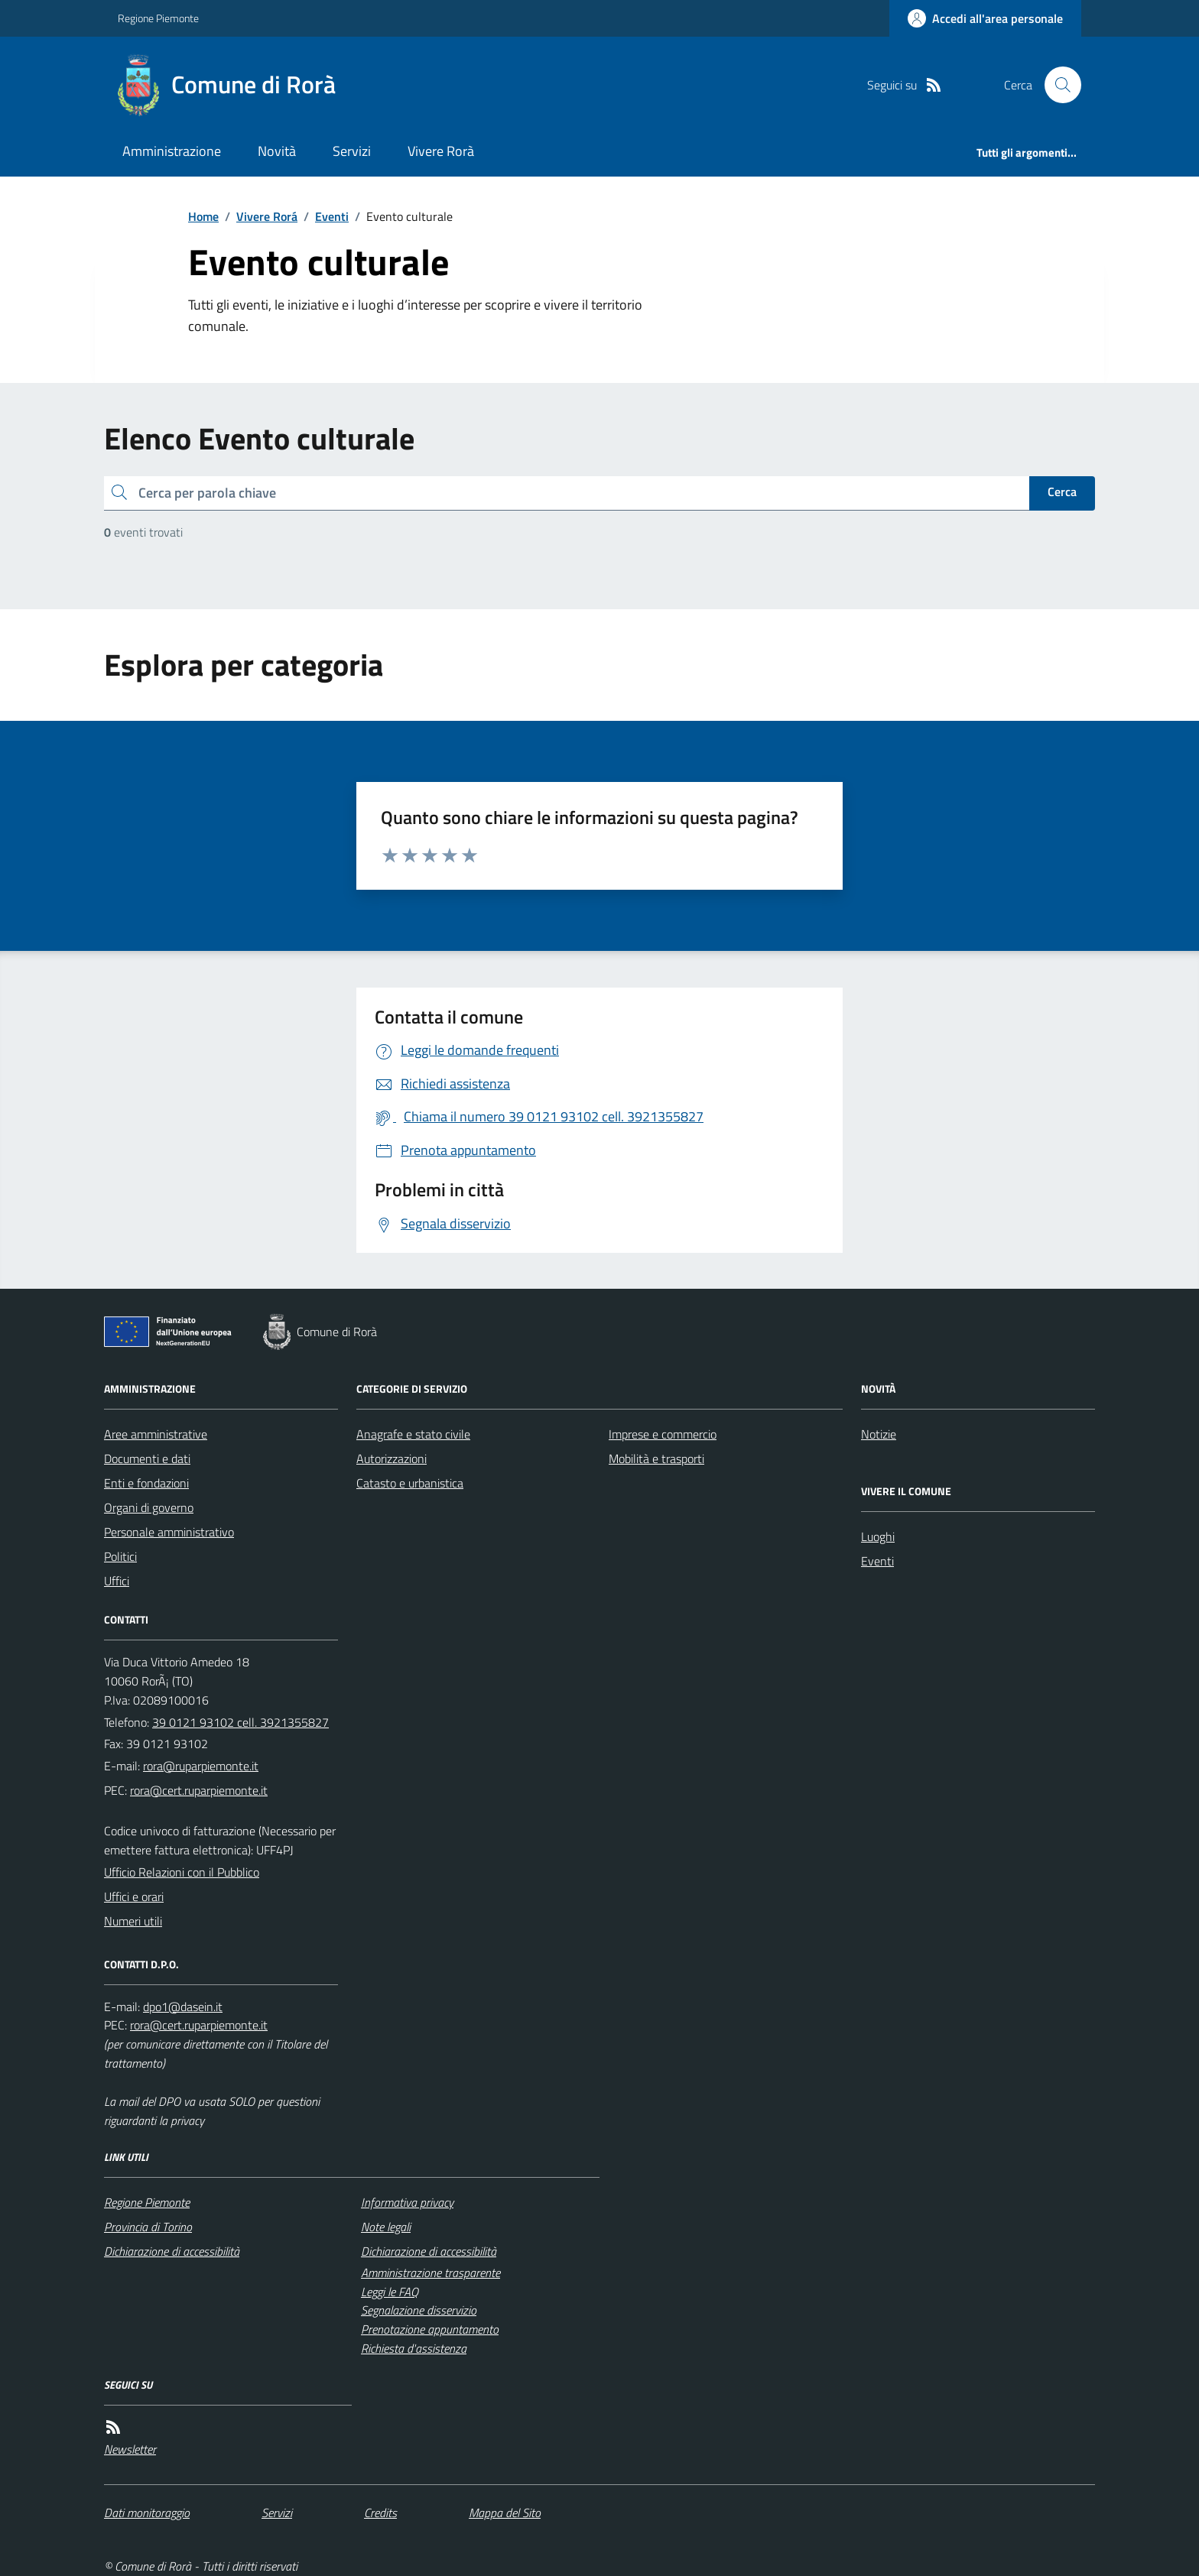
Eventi (332, 216)
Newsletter (130, 2449)
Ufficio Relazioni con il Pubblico (181, 1872)
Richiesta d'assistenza (413, 2348)
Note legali (386, 2227)
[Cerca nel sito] (1056, 85)
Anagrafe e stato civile (413, 1434)
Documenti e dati (147, 1458)
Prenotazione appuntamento (430, 2329)
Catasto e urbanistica (409, 1483)
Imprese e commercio (662, 1434)
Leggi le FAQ (389, 2291)
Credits (380, 2512)
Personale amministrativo (169, 1532)
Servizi (352, 151)
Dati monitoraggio (147, 2512)
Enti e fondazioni (146, 1483)
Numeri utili (133, 1921)
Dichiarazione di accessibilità (171, 2251)
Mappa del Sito (505, 2512)
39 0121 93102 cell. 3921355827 (240, 1722)
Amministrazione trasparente (430, 2272)
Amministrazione (171, 151)
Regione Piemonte (158, 18)
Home (203, 216)
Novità (277, 151)
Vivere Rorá (266, 216)
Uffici (116, 1581)
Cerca (1062, 491)
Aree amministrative (155, 1434)
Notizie (878, 1434)
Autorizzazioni (391, 1458)
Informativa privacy (407, 2202)
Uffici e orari (134, 1896)
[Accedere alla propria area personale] (985, 18)
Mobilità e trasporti (656, 1458)
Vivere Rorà (441, 151)
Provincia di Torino (148, 2227)
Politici (120, 1556)
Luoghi (878, 1536)
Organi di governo (148, 1507)
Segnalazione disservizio (418, 2310)
